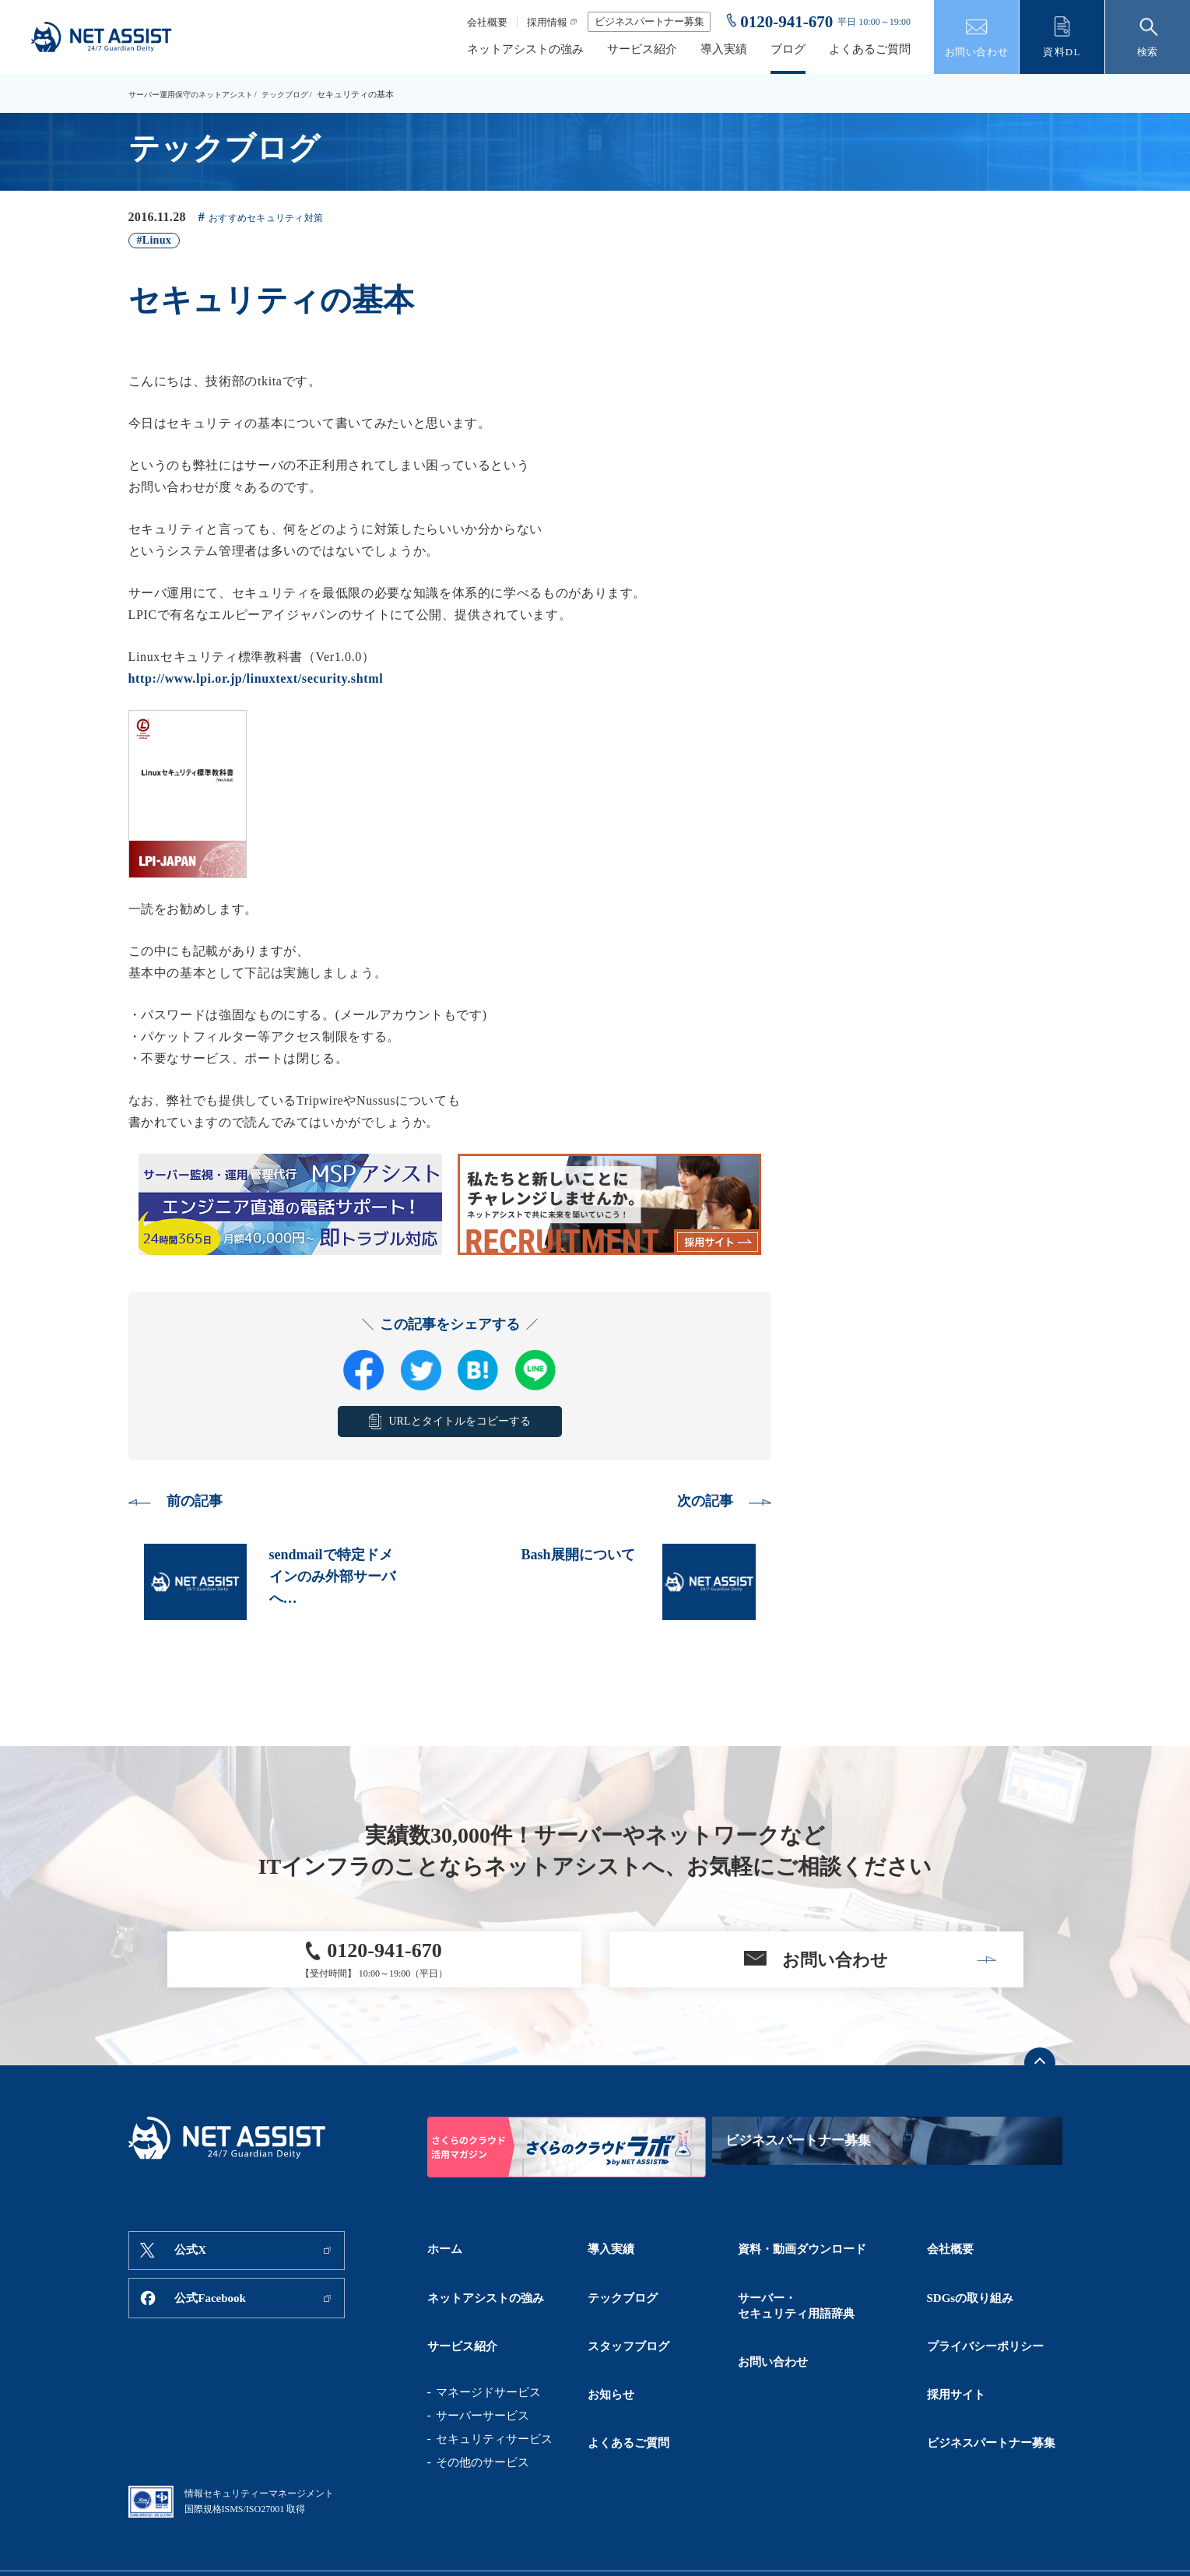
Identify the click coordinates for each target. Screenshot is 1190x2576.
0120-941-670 (786, 21)
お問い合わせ (773, 2333)
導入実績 (723, 49)
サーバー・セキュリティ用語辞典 (796, 2298)
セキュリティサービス (494, 2400)
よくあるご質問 (870, 49)
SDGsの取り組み (970, 2290)
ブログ (788, 49)
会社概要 (487, 22)
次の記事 (698, 1503)
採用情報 (547, 22)
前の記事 (201, 1503)
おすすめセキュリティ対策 (275, 217)
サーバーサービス (482, 2376)
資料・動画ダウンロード (802, 2263)
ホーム (444, 2263)
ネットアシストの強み (525, 49)
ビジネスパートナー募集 (649, 21)
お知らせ (611, 2345)
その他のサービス (482, 2423)
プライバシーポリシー (985, 2317)
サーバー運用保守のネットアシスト (196, 94)
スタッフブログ (628, 2317)
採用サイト (956, 2345)
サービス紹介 (642, 49)
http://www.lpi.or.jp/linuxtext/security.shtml (256, 678)
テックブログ (299, 94)
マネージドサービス (488, 2353)
